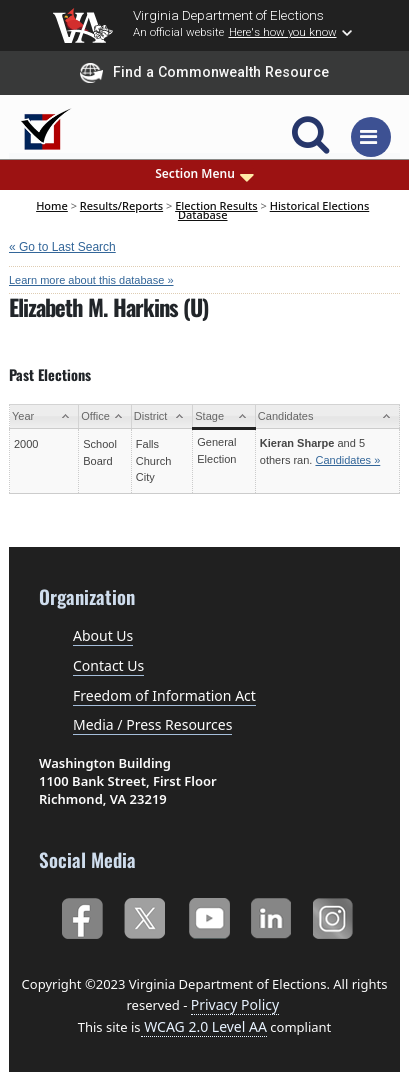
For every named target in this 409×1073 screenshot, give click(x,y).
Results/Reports (121, 205)
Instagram (335, 916)
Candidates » (347, 460)
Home (52, 205)
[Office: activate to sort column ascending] (105, 416)
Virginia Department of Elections (228, 15)
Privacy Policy (235, 1004)
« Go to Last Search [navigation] (62, 247)
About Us (103, 635)
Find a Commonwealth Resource (204, 73)
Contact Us (108, 665)
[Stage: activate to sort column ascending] (224, 416)
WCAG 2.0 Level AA (204, 1026)
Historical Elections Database (273, 209)
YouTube (208, 916)
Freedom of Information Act (164, 695)
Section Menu (204, 174)
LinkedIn (271, 916)
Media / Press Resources (152, 724)
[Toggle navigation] (371, 137)
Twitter (144, 916)
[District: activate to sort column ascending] (161, 416)
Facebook (81, 916)
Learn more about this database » (91, 280)
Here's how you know (283, 32)
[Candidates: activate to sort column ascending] (327, 416)
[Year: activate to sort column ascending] (44, 416)
